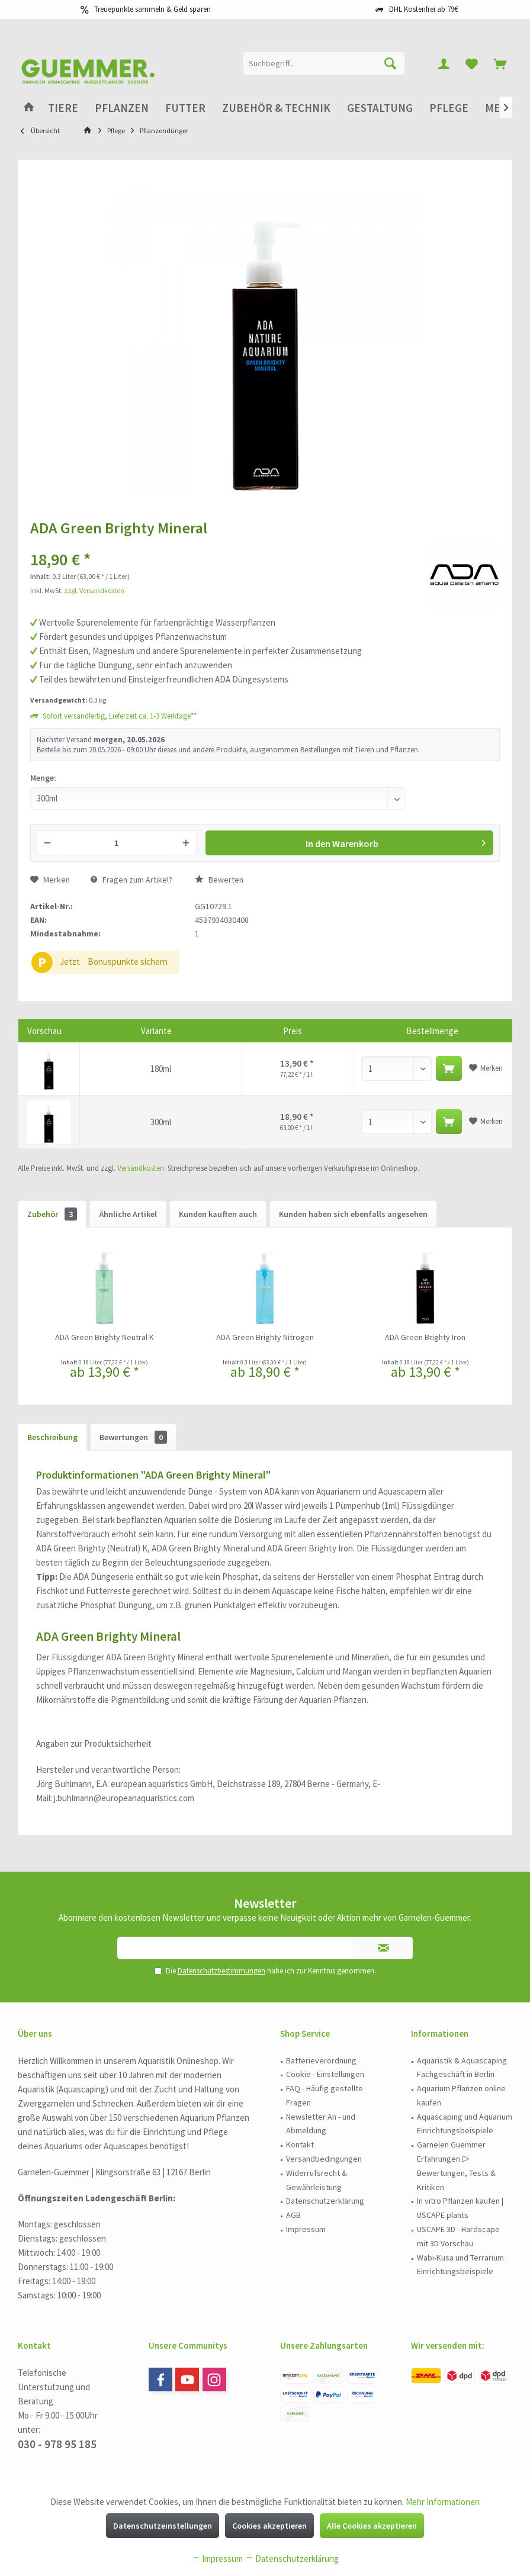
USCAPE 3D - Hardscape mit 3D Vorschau (458, 2236)
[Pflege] (449, 108)
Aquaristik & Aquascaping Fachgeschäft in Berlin (462, 2067)
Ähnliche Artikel (128, 1214)
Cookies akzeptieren (269, 2525)
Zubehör (52, 1214)
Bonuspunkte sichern (128, 961)
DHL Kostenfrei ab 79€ (423, 9)
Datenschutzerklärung (325, 2200)
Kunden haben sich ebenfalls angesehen (353, 1214)
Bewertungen (133, 1437)
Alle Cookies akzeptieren (372, 2525)
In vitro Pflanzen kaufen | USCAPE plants (460, 2207)
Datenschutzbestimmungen (221, 1971)
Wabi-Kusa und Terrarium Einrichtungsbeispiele (460, 2264)
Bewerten (219, 879)
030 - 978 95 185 (57, 2444)
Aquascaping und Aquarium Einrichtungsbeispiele (464, 2123)
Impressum (306, 2229)
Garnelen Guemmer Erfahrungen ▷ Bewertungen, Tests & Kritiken (456, 2165)
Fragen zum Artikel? (131, 879)
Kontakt (300, 2144)
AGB (293, 2215)
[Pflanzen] (121, 108)
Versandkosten (140, 1168)
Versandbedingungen (324, 2158)
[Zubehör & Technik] (276, 108)
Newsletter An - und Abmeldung (320, 2123)
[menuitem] (499, 63)
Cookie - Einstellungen (325, 2074)
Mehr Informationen (443, 2501)
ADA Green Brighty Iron (425, 1337)
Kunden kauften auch (218, 1214)
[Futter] (185, 108)
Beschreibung (52, 1437)
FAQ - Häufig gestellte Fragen (324, 2095)
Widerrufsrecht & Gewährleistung (316, 2180)
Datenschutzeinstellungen (162, 2525)
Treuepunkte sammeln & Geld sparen (152, 9)
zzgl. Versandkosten (94, 590)
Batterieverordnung (321, 2060)
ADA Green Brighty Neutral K (104, 1337)
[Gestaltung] (380, 108)
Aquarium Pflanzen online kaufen (461, 2095)
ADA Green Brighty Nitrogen (265, 1337)
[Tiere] (63, 108)
